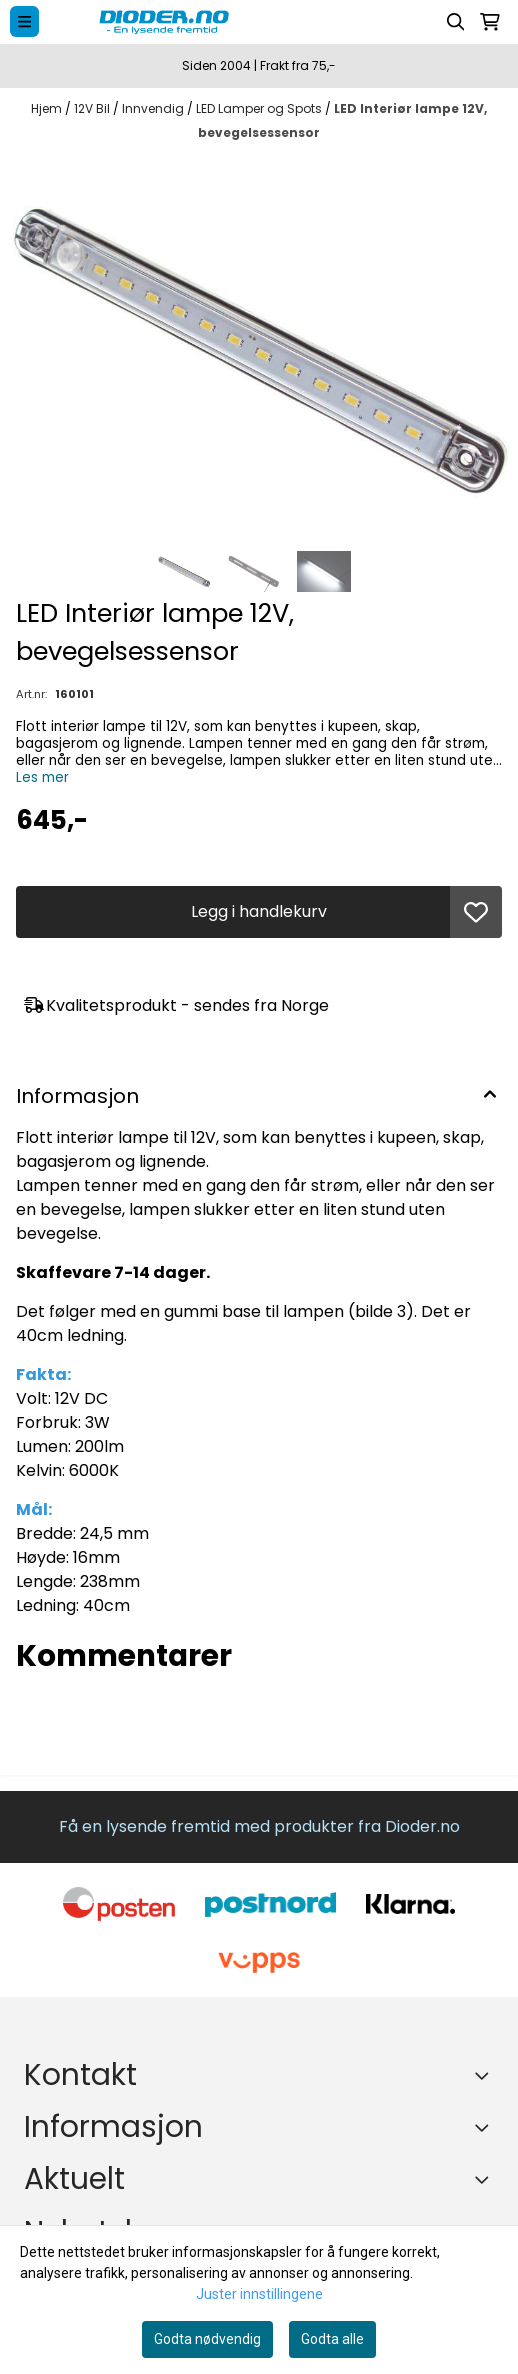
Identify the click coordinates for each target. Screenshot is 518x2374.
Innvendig (154, 108)
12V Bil (93, 108)
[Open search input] (456, 22)
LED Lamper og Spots (260, 108)
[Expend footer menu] (486, 2127)
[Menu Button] (24, 21)
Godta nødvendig (207, 2339)
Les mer (42, 777)
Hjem (48, 108)
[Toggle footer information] (486, 2075)
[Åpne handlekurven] (490, 22)
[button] (476, 912)
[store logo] (245, 22)
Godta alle (332, 2339)
